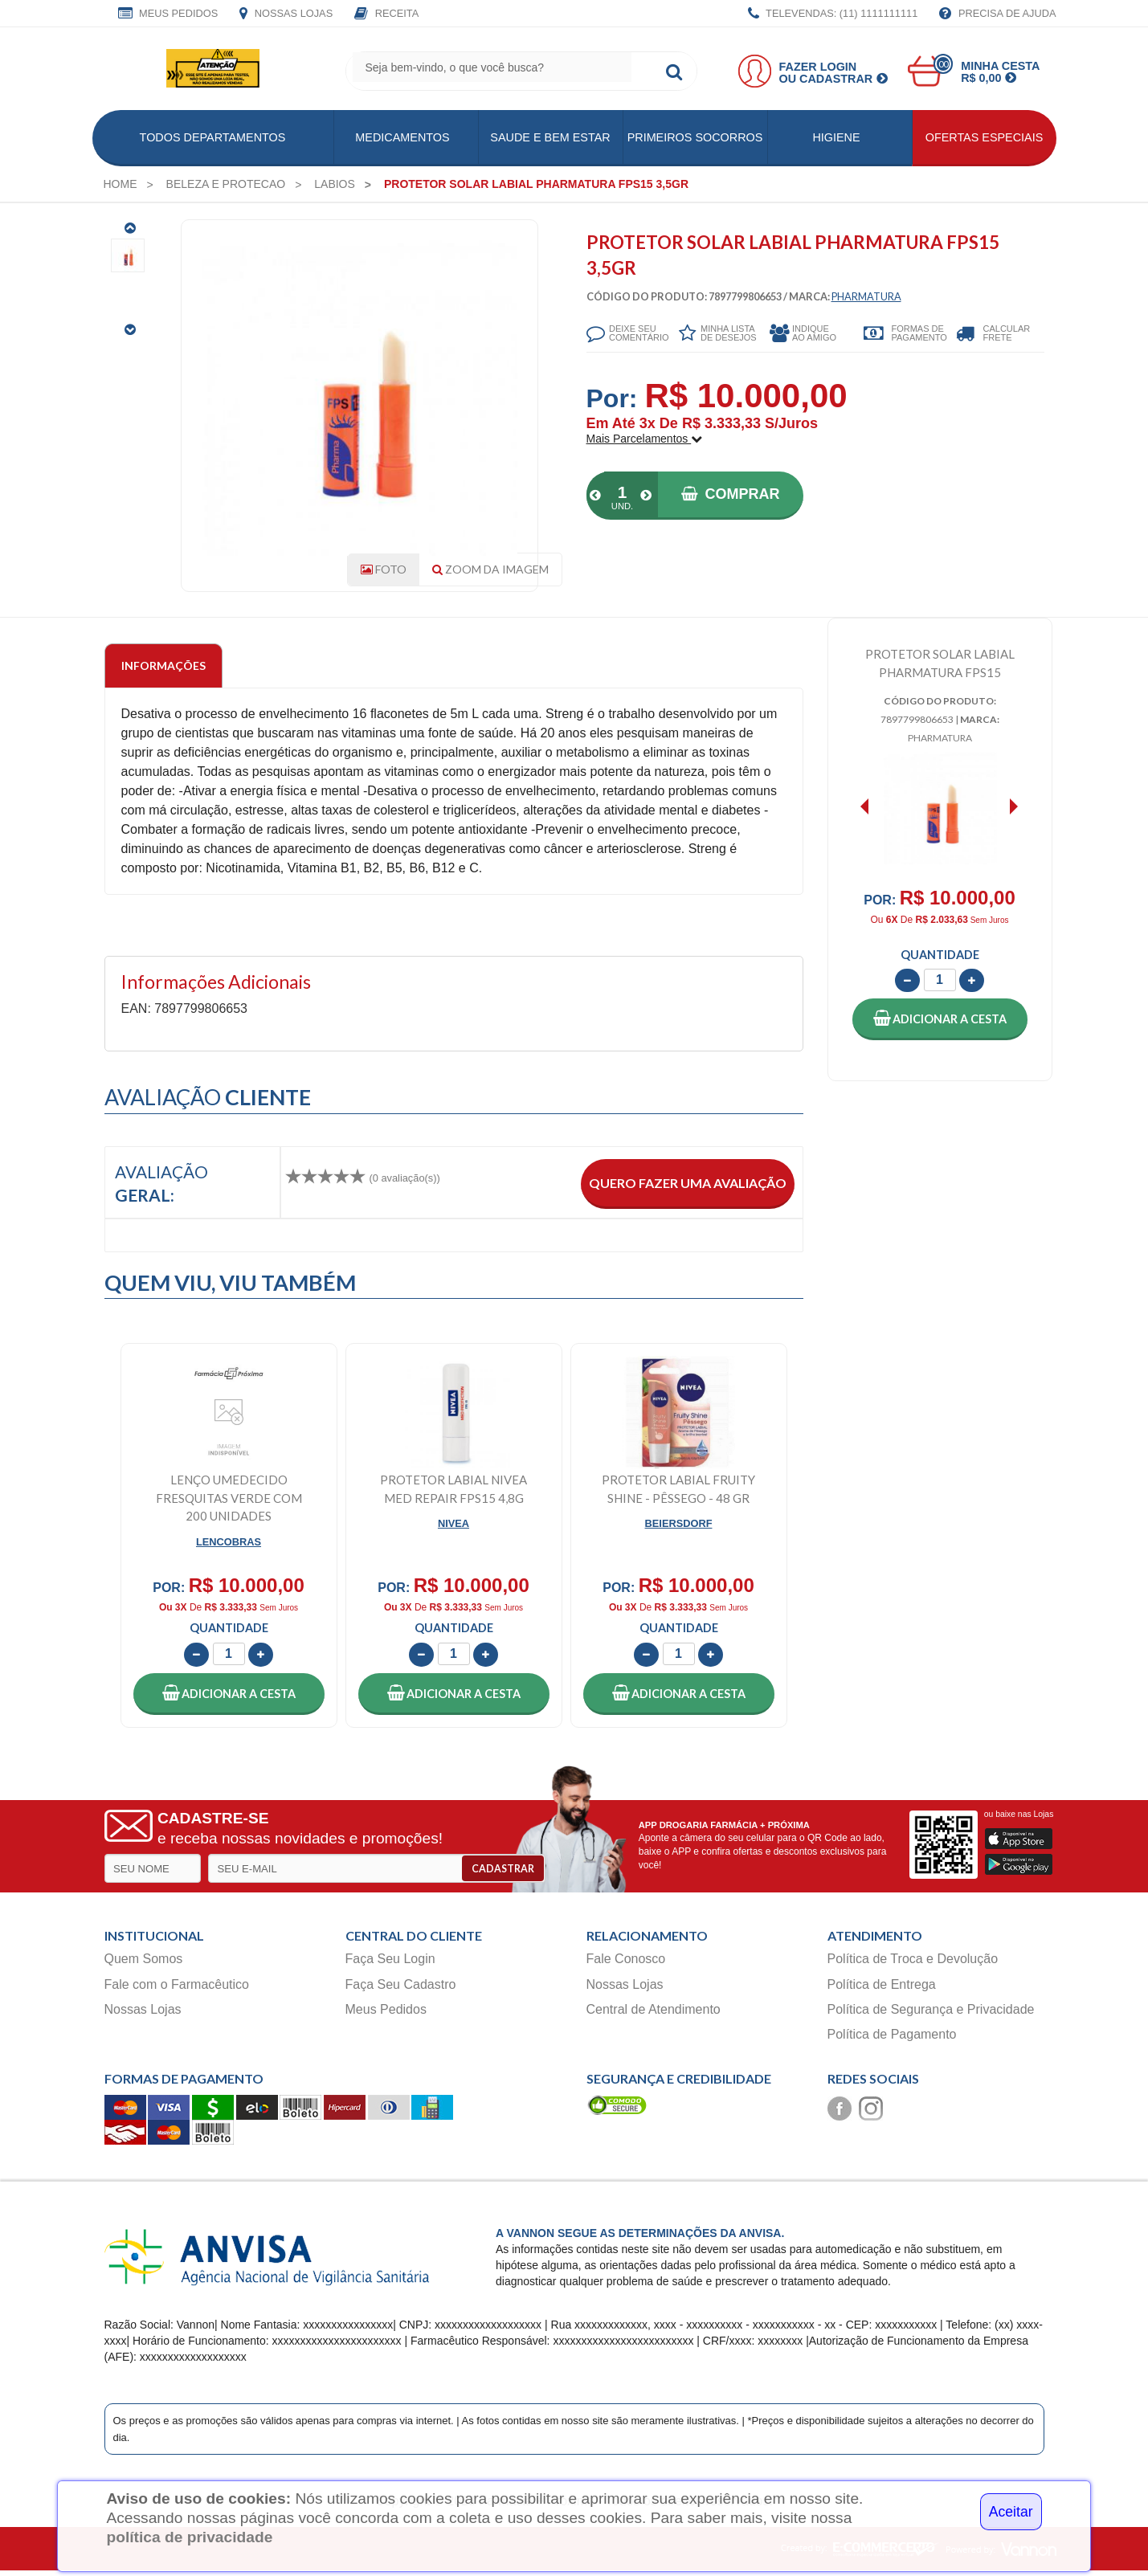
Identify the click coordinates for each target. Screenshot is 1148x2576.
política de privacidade (189, 2537)
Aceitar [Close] (1011, 2512)
